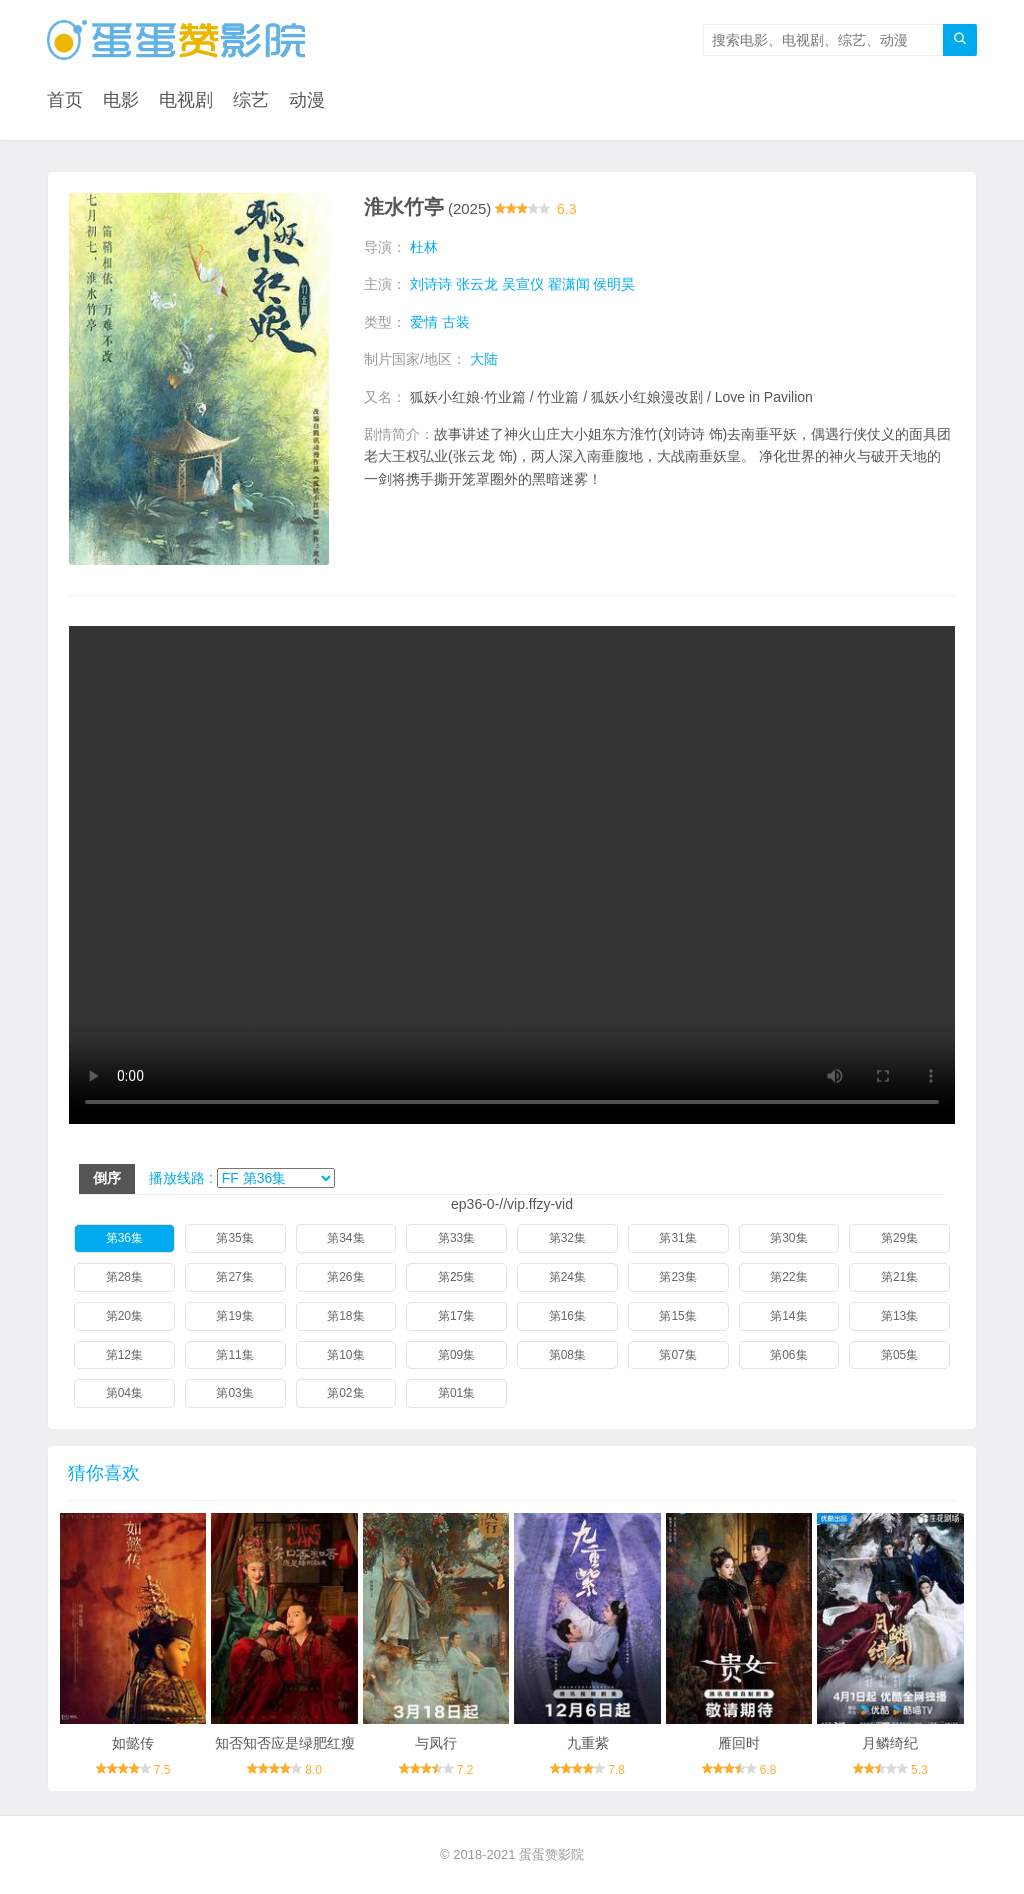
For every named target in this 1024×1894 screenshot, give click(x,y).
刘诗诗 (431, 284)
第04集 (124, 1393)
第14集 (788, 1316)
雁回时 (739, 1743)
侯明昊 (614, 284)
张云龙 (477, 284)
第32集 (567, 1238)
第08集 (567, 1355)
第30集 (788, 1238)
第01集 (456, 1393)
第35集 (234, 1238)
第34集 (345, 1238)
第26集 (345, 1277)
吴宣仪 (523, 284)
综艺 (251, 100)
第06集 (788, 1355)
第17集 (456, 1316)
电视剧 (186, 100)
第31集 (677, 1238)
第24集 (567, 1277)
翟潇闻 (569, 284)
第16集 (567, 1316)
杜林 (424, 247)
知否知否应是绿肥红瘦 (285, 1743)
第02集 (345, 1393)
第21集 (899, 1277)
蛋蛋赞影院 (551, 1854)
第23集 (677, 1277)
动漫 (307, 100)
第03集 (234, 1393)
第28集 (124, 1277)
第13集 (899, 1316)
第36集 (124, 1238)
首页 (65, 100)
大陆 (484, 359)
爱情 (424, 322)
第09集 (456, 1355)
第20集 (124, 1316)
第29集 (899, 1238)
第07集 (677, 1355)
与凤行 (436, 1743)
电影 (121, 100)
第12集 (124, 1355)
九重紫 (588, 1743)
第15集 (677, 1316)
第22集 (788, 1277)
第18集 (345, 1316)
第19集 (234, 1316)
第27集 (234, 1277)
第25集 (456, 1277)
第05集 (899, 1355)
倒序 (107, 1178)
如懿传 (133, 1743)
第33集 (456, 1238)
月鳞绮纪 (890, 1743)
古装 (456, 322)
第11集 (234, 1355)
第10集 (345, 1355)
